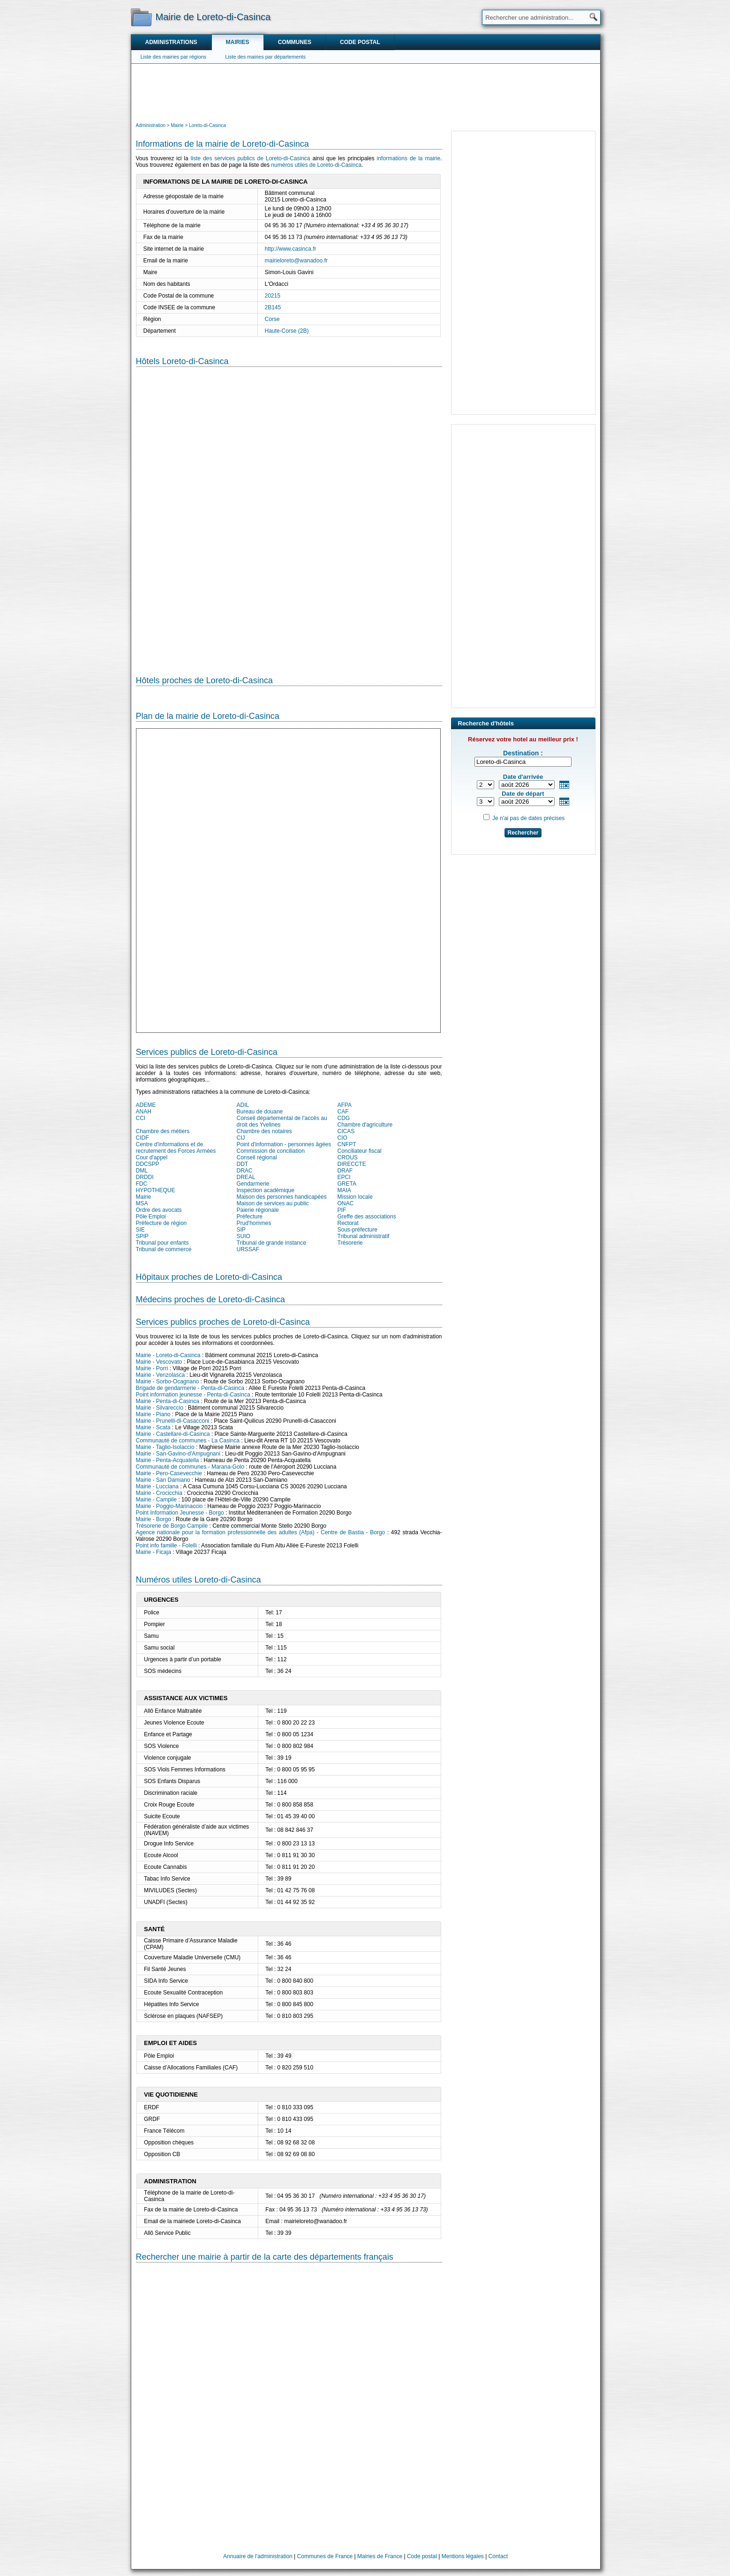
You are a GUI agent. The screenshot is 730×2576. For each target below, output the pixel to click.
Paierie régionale (258, 1210)
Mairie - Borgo (153, 1519)
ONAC (346, 1203)
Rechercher (522, 832)
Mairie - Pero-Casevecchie (169, 1473)
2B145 (273, 307)
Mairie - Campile (156, 1499)
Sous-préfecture (357, 1229)
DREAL (246, 1177)
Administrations (171, 42)
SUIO (243, 1236)
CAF (343, 1111)
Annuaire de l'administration (258, 2556)
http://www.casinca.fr (290, 249)
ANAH (143, 1111)
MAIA (344, 1190)
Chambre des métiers (163, 1131)
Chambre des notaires (264, 1131)
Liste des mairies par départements (265, 57)
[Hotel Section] (289, 514)
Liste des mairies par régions (174, 57)
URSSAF (248, 1249)
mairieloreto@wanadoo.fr (296, 260)
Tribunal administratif (364, 1236)
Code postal (360, 42)
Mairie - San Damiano (163, 1480)
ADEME (146, 1105)
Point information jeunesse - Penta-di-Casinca (193, 1394)
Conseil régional (257, 1157)
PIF (342, 1210)
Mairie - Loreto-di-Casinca (168, 1355)
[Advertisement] (365, 91)
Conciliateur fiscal (360, 1151)
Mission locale (355, 1197)
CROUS (348, 1157)
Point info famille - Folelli (166, 1545)
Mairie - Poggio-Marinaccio (169, 1506)
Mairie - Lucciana (157, 1486)
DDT (242, 1164)
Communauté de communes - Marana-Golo (190, 1466)
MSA (142, 1203)
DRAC (245, 1170)
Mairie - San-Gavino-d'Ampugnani (178, 1453)
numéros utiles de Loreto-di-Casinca (316, 165)
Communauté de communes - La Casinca (188, 1440)
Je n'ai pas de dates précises (528, 818)
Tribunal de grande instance (271, 1242)
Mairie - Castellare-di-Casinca (173, 1434)
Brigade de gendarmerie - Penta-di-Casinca (190, 1388)
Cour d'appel (152, 1157)
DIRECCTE (352, 1164)
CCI (141, 1118)
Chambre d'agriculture (365, 1124)
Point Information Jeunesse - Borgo (180, 1512)
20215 (272, 295)
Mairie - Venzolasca (160, 1375)
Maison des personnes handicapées (282, 1197)
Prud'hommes (254, 1223)
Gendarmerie (253, 1183)
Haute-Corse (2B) (287, 331)
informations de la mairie (409, 158)
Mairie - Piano (153, 1414)
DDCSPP (147, 1164)
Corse (272, 319)
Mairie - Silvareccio (159, 1407)
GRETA (347, 1183)
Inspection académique (265, 1190)
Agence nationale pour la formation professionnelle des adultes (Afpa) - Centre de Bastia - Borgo (260, 1532)
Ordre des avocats (159, 1210)
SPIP (142, 1236)
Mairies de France (379, 2556)
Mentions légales (463, 2556)
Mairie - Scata (153, 1427)
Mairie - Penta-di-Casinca (167, 1401)
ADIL (243, 1105)
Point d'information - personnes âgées (284, 1144)
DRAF (345, 1170)
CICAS (346, 1131)
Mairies (237, 42)
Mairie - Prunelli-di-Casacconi (173, 1421)
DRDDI (145, 1177)
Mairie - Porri (152, 1368)
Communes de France (325, 2556)
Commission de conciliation (271, 1151)
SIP (241, 1229)
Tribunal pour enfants (162, 1242)
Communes (294, 42)
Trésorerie (350, 1242)
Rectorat (348, 1223)
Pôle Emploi (151, 1216)
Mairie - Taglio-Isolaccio (165, 1447)
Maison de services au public (273, 1203)
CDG (344, 1118)
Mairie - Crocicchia (159, 1493)
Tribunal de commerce (164, 1249)
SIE (140, 1229)
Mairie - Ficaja (153, 1552)
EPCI (344, 1177)
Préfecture (250, 1216)
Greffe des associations (367, 1216)
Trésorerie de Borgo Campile (172, 1526)
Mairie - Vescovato (159, 1362)
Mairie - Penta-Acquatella (167, 1460)
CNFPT (347, 1144)
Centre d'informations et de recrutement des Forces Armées (176, 1147)
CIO (342, 1138)
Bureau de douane (260, 1111)
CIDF (142, 1138)
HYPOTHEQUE (155, 1190)
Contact (498, 2556)
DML (142, 1170)
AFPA (345, 1105)
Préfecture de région (161, 1223)
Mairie (143, 1197)
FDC (142, 1183)
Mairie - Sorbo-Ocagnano (167, 1381)
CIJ (241, 1138)
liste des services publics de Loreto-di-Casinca (250, 158)
